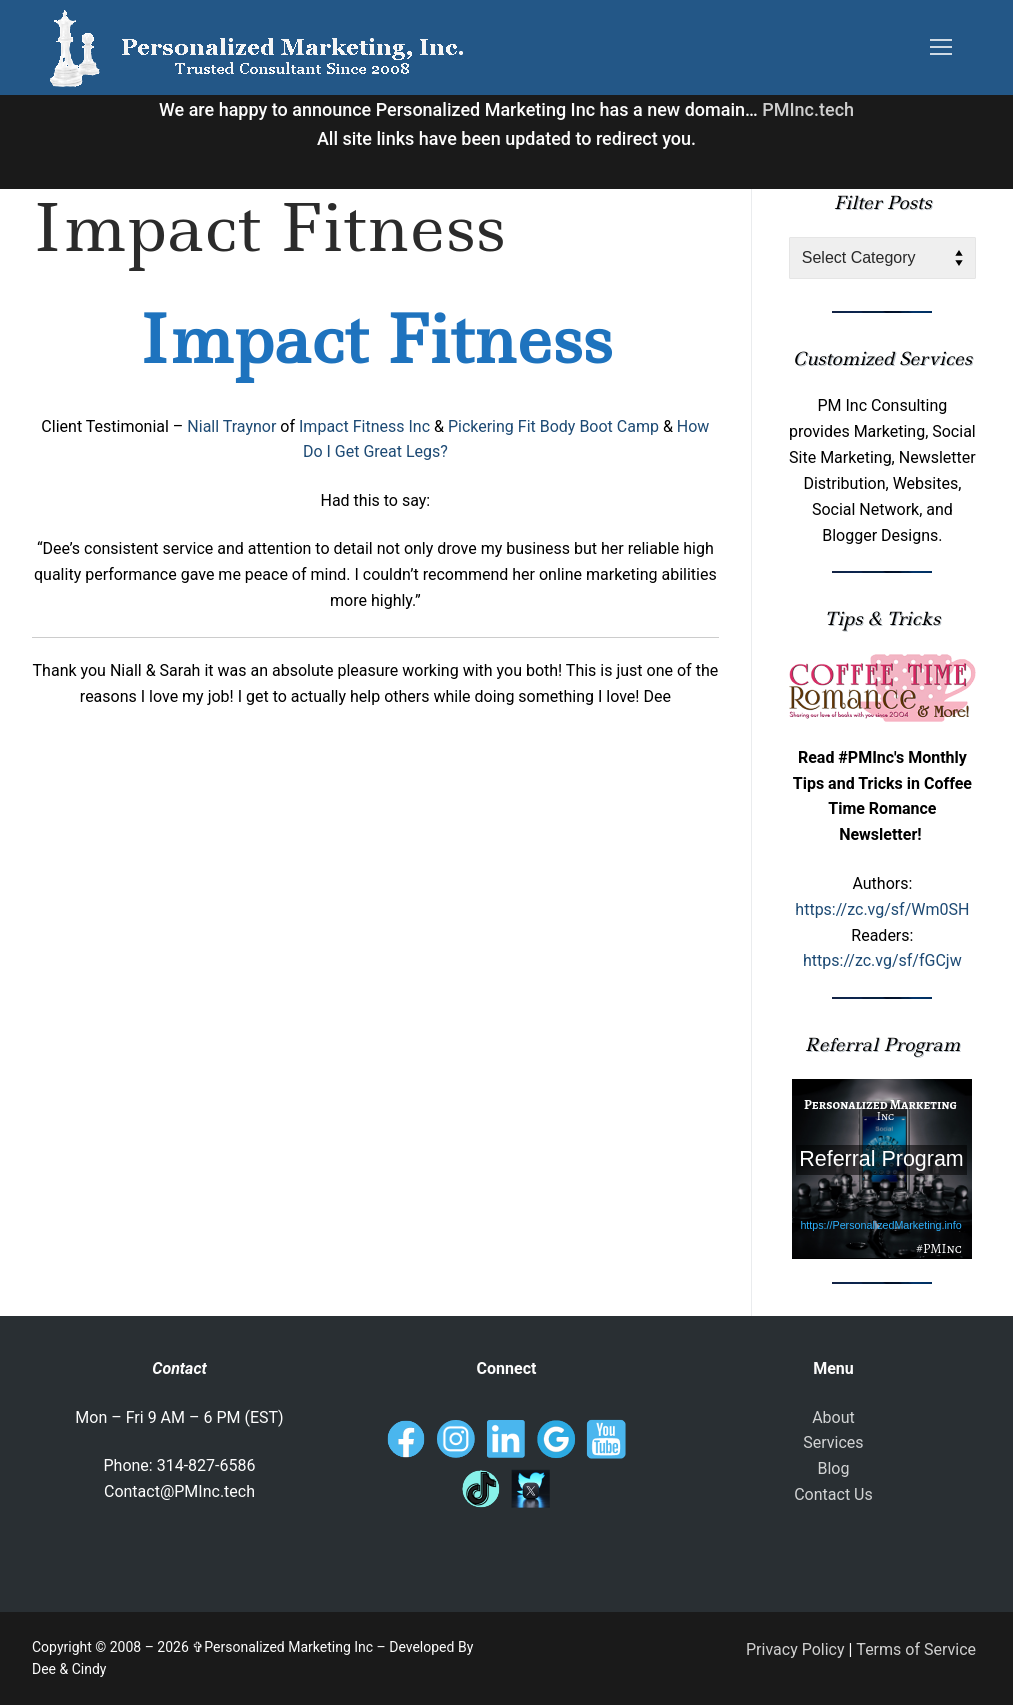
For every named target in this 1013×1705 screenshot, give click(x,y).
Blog (833, 1468)
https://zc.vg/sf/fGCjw (882, 960)
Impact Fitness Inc (364, 426)
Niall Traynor (231, 426)
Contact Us (833, 1494)
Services (833, 1442)
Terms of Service (916, 1649)
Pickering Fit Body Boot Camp (553, 426)
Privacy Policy (795, 1649)
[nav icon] (941, 48)
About (833, 1417)
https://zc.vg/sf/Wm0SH (882, 909)
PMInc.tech (808, 109)
